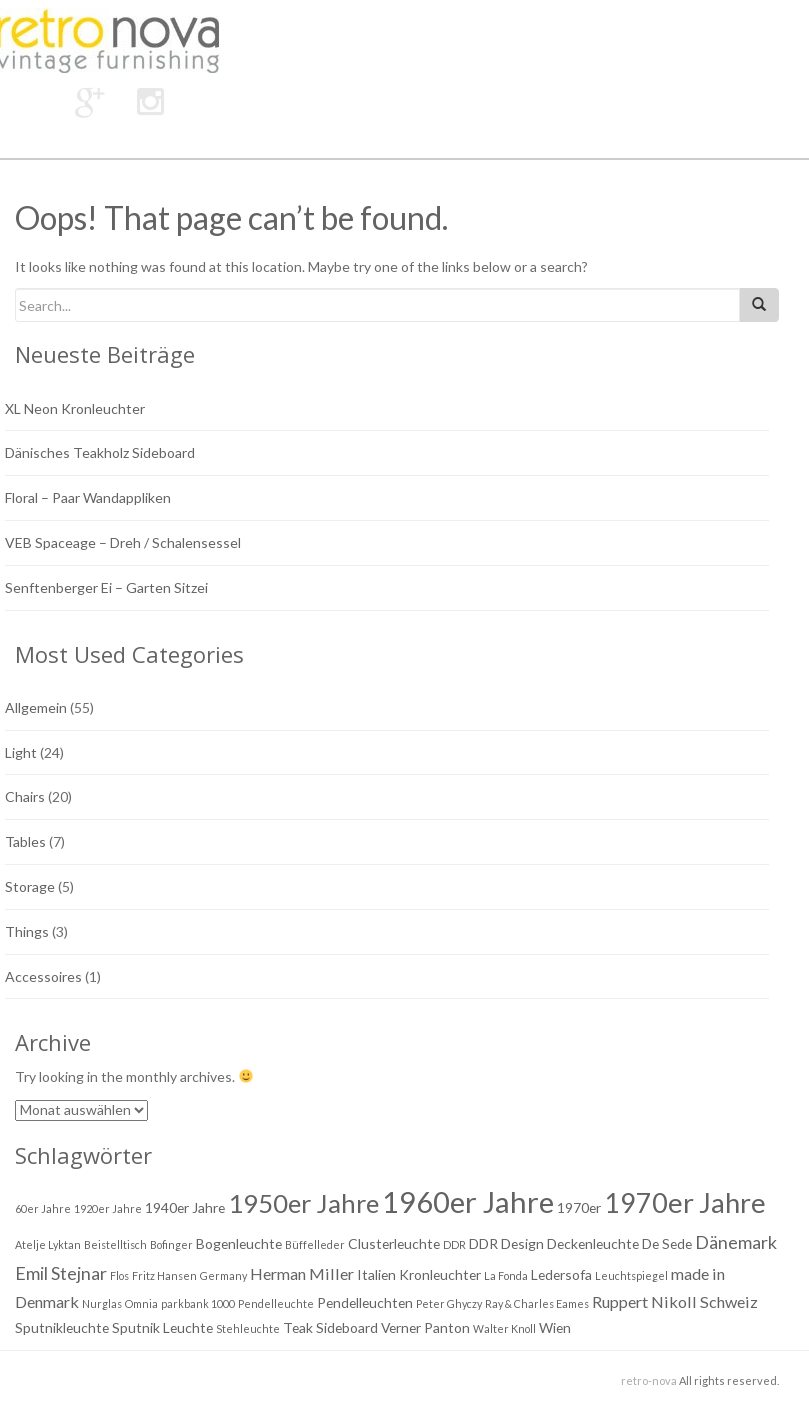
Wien (555, 1327)
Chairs (25, 796)
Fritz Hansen (164, 1275)
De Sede (667, 1243)
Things (27, 931)
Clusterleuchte (394, 1243)
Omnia (141, 1303)
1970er (579, 1207)
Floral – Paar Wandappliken (88, 497)
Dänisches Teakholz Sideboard (100, 452)
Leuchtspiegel (631, 1275)
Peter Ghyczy (449, 1303)
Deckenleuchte (593, 1243)
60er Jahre (43, 1208)
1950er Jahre (303, 1203)
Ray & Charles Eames (537, 1303)
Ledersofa (561, 1274)
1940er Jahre (185, 1207)
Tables (25, 841)
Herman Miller (302, 1273)
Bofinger (171, 1244)
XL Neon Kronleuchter (75, 408)
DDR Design (506, 1243)
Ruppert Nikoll (644, 1301)
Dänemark (736, 1242)
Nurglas (102, 1303)
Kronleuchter (440, 1274)
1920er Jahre (108, 1208)
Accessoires (43, 976)
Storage (30, 886)
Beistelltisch (115, 1244)
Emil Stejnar (61, 1273)
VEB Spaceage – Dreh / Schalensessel (123, 542)
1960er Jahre (468, 1201)
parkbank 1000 (198, 1303)
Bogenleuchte (239, 1243)
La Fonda (506, 1275)
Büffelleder (315, 1244)
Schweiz (729, 1301)
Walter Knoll (504, 1328)
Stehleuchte (248, 1328)
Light (21, 752)
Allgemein (36, 707)
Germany (223, 1275)
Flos (119, 1275)
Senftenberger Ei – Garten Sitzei (106, 587)
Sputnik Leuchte (162, 1327)
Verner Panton (425, 1327)
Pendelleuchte (276, 1303)
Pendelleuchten (365, 1302)
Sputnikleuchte (62, 1327)
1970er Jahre (685, 1202)
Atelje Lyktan (48, 1244)
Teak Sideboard (330, 1327)
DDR (454, 1244)
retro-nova (649, 1380)
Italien (376, 1274)
